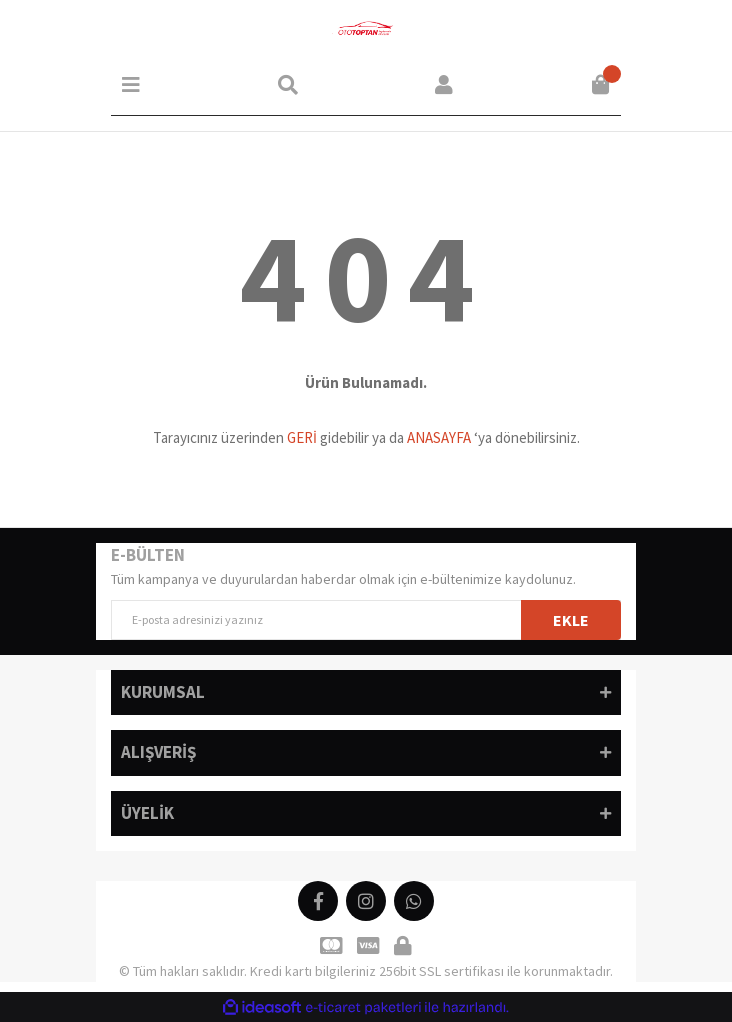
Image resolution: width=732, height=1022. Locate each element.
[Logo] (366, 30)
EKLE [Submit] (571, 620)
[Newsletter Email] (366, 620)
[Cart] (601, 85)
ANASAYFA (439, 437)
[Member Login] (444, 85)
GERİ (302, 437)
